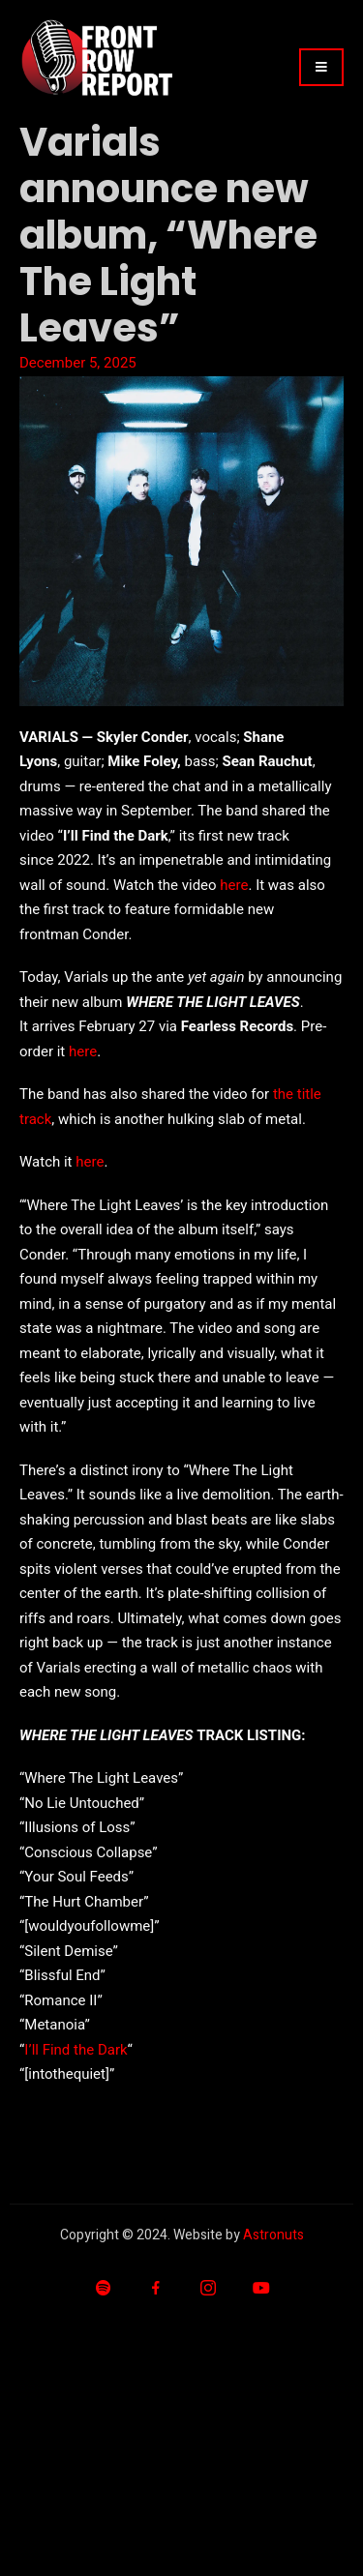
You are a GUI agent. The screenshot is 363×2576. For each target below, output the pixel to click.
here (234, 885)
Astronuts (273, 2235)
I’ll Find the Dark (75, 2049)
